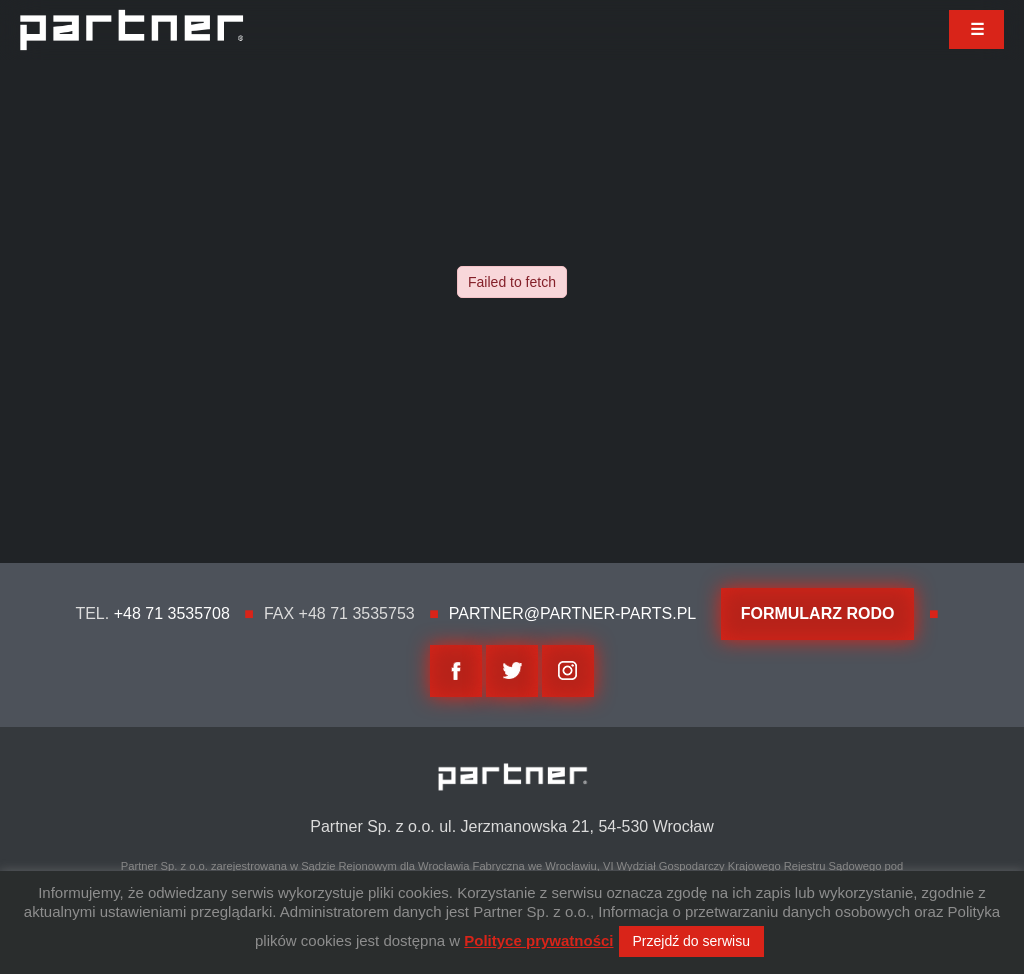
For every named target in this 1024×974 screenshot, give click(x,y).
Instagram (568, 671)
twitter (512, 671)
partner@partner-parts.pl (572, 613)
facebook (456, 671)
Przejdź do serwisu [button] (692, 941)
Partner (131, 30)
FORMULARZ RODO (818, 613)
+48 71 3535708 (172, 613)
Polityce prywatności (538, 940)
